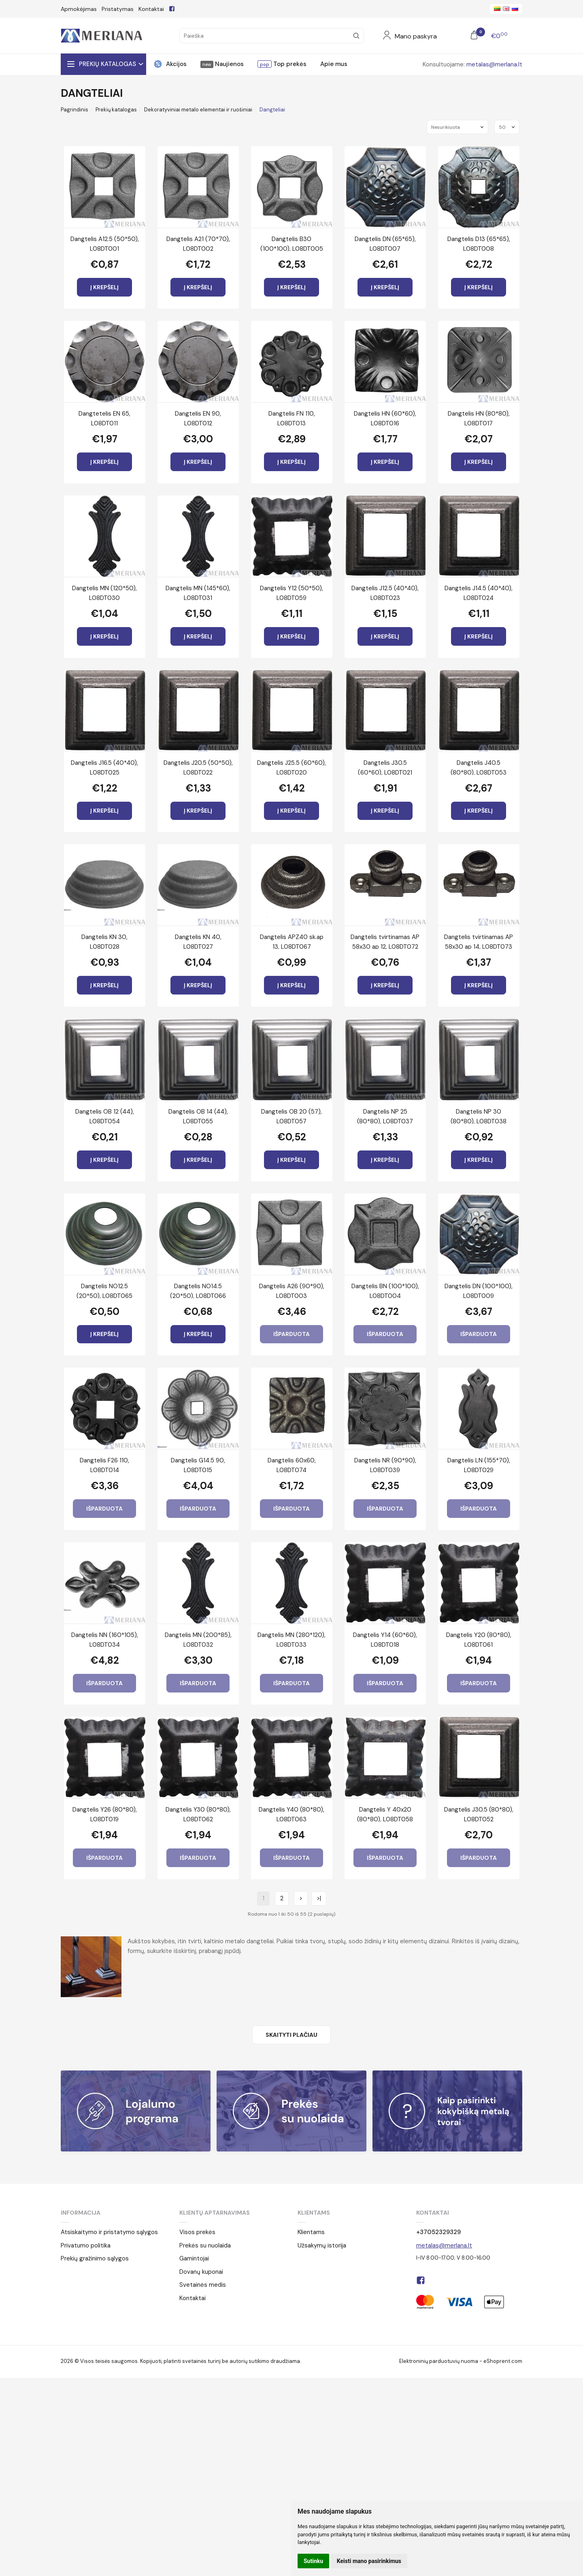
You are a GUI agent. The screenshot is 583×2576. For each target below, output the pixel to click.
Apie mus (333, 64)
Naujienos (228, 64)
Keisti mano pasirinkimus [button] (369, 2561)
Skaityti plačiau (291, 2034)
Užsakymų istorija (322, 2245)
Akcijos (176, 64)
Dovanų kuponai (201, 2272)
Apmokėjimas (79, 9)
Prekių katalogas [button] (107, 64)
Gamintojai (194, 2258)
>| (319, 1898)
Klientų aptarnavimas (214, 2212)
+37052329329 (438, 2232)
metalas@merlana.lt (494, 64)
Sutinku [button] (313, 2561)
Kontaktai (151, 9)
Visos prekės (197, 2232)
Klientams (314, 2212)
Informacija (80, 2212)
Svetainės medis (202, 2285)
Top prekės (289, 64)
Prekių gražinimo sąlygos (95, 2258)
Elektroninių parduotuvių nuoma (438, 2361)
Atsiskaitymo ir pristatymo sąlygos (109, 2232)
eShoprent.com (502, 2361)
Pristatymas (118, 9)
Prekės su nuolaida (205, 2245)
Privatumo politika (86, 2245)
